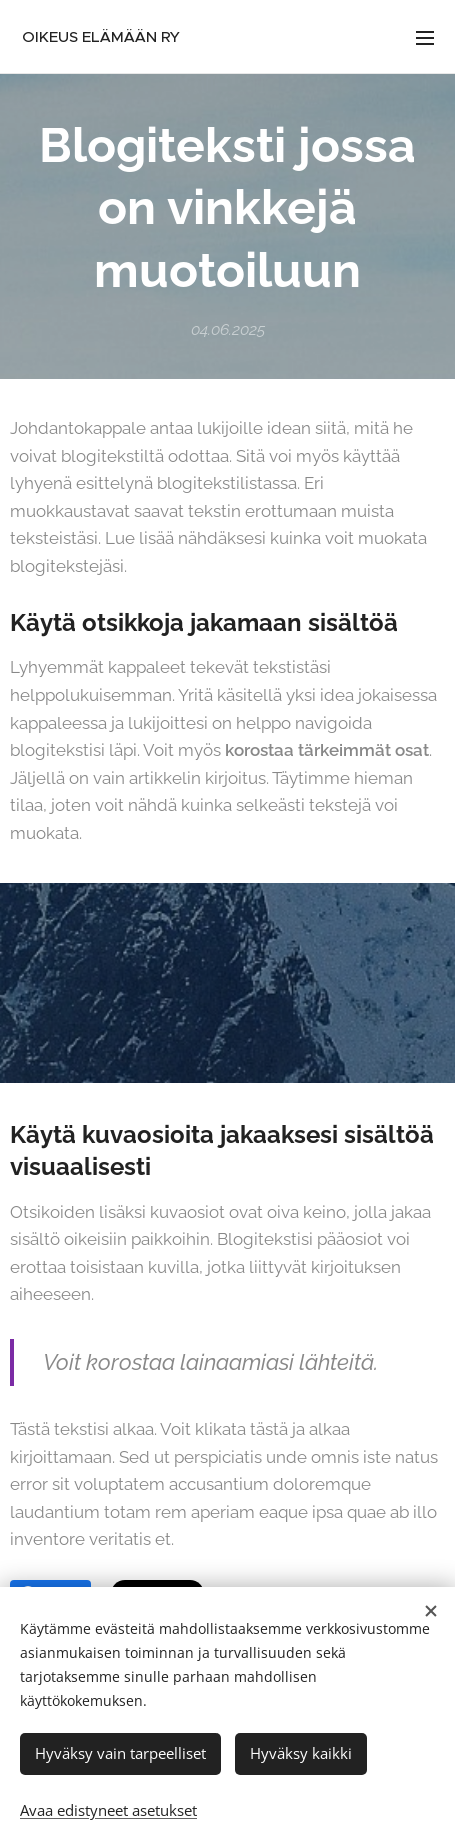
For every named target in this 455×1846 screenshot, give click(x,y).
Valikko (425, 38)
